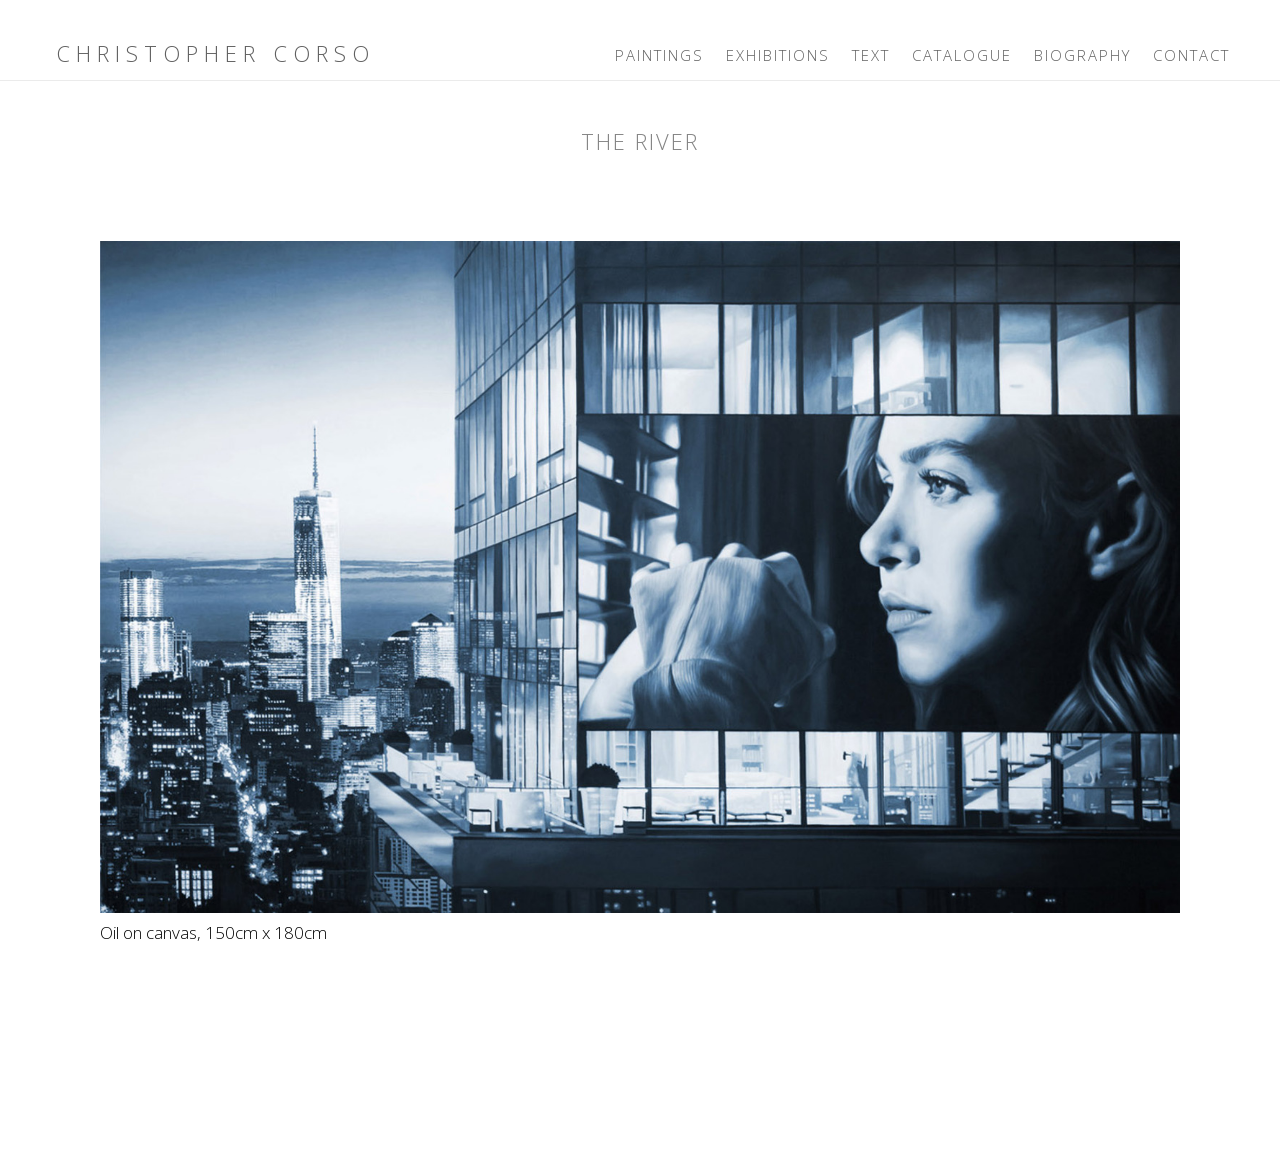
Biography (1082, 55)
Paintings (659, 55)
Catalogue (962, 55)
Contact (1191, 55)
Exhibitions (778, 55)
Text (871, 55)
